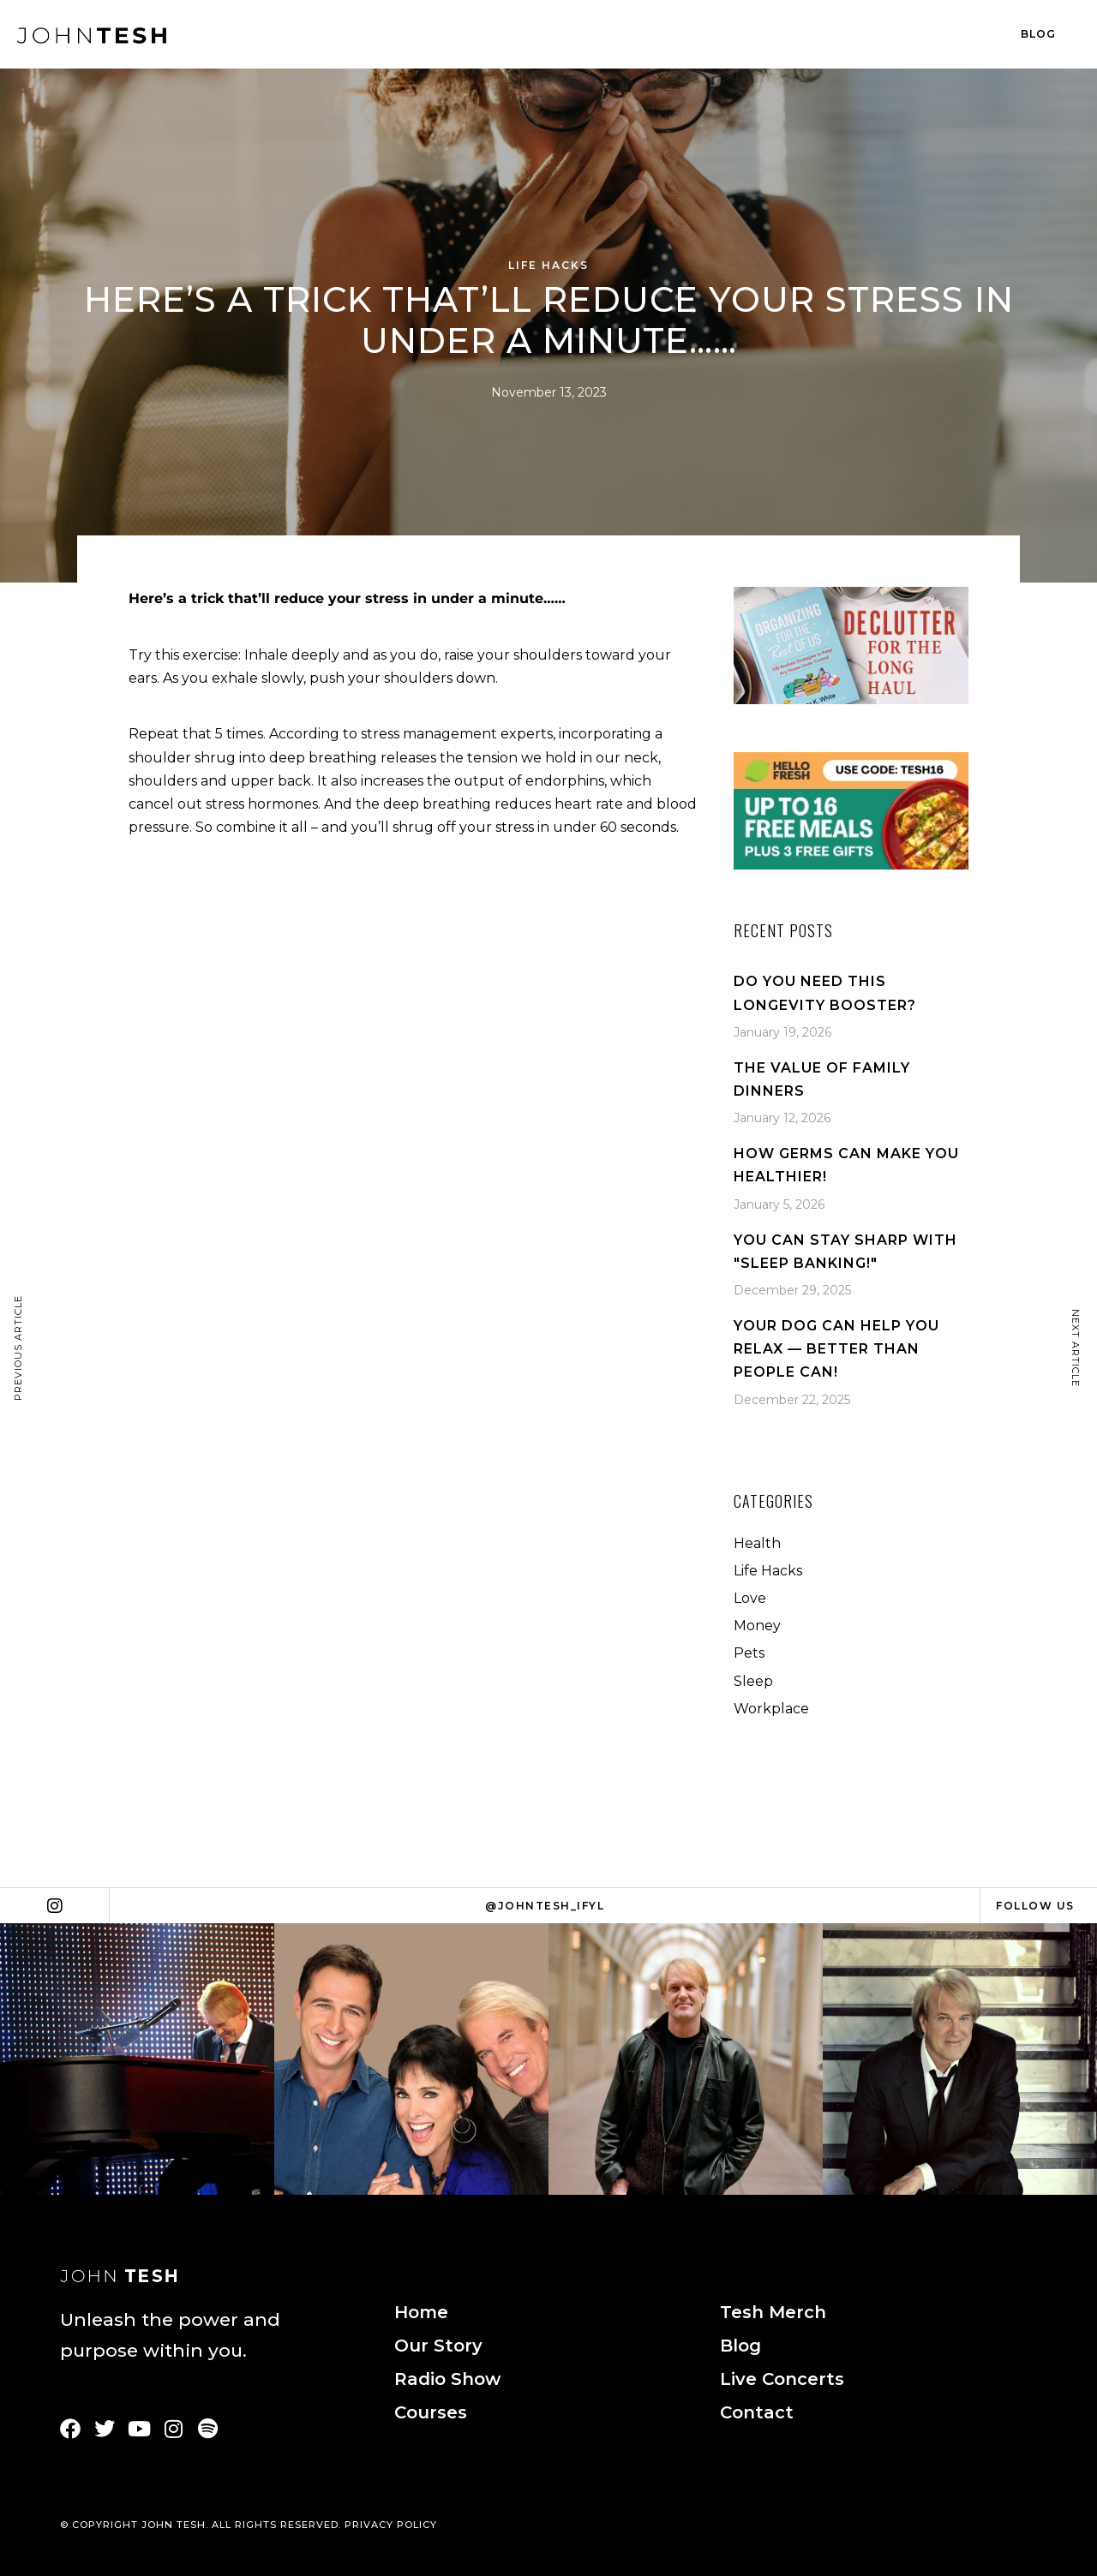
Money (757, 1625)
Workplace (771, 1708)
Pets (749, 1653)
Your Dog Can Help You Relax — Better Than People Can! (836, 1349)
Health (757, 1543)
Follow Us (1035, 1905)
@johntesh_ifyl (544, 1905)
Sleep (753, 1681)
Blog (1038, 33)
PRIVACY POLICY (391, 2525)
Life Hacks (548, 265)
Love (750, 1598)
